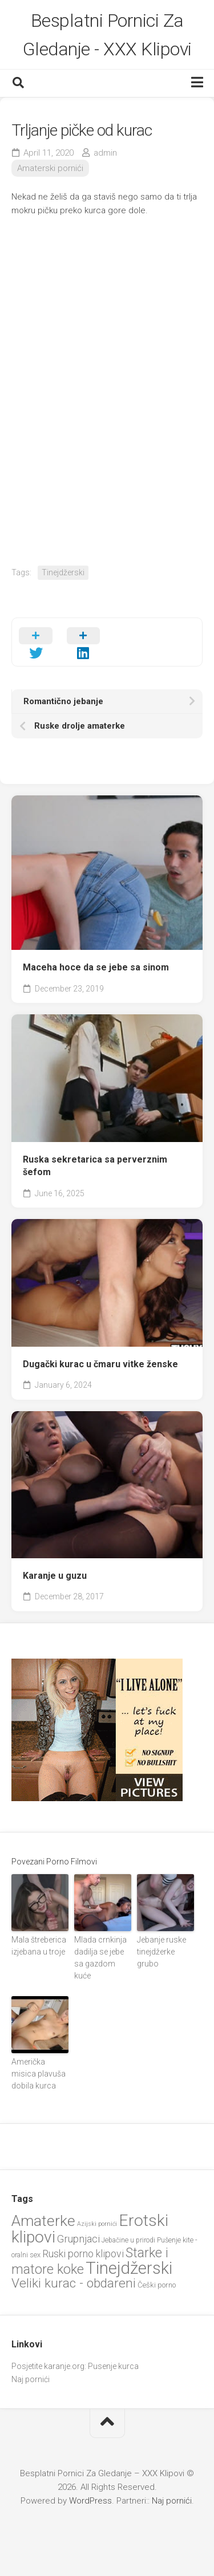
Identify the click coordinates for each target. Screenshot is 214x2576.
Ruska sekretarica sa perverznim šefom (95, 1166)
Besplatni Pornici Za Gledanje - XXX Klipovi (107, 35)
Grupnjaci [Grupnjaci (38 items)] (78, 2239)
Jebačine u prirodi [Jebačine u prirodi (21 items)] (128, 2240)
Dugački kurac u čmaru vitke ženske (100, 1364)
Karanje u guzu (55, 1575)
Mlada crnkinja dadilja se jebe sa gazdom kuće (100, 1957)
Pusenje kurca (113, 2366)
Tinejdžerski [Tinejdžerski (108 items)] (129, 2268)
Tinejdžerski (63, 572)
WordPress (90, 2501)
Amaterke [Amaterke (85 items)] (43, 2221)
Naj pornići (30, 2379)
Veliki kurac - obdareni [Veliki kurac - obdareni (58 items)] (73, 2283)
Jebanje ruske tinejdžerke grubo (161, 1951)
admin (105, 153)
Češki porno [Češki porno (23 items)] (157, 2285)
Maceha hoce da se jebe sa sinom (96, 967)
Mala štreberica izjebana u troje (38, 1945)
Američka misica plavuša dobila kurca (38, 2073)
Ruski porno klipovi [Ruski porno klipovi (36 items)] (83, 2254)
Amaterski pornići (50, 168)
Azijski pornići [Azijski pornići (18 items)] (97, 2224)
